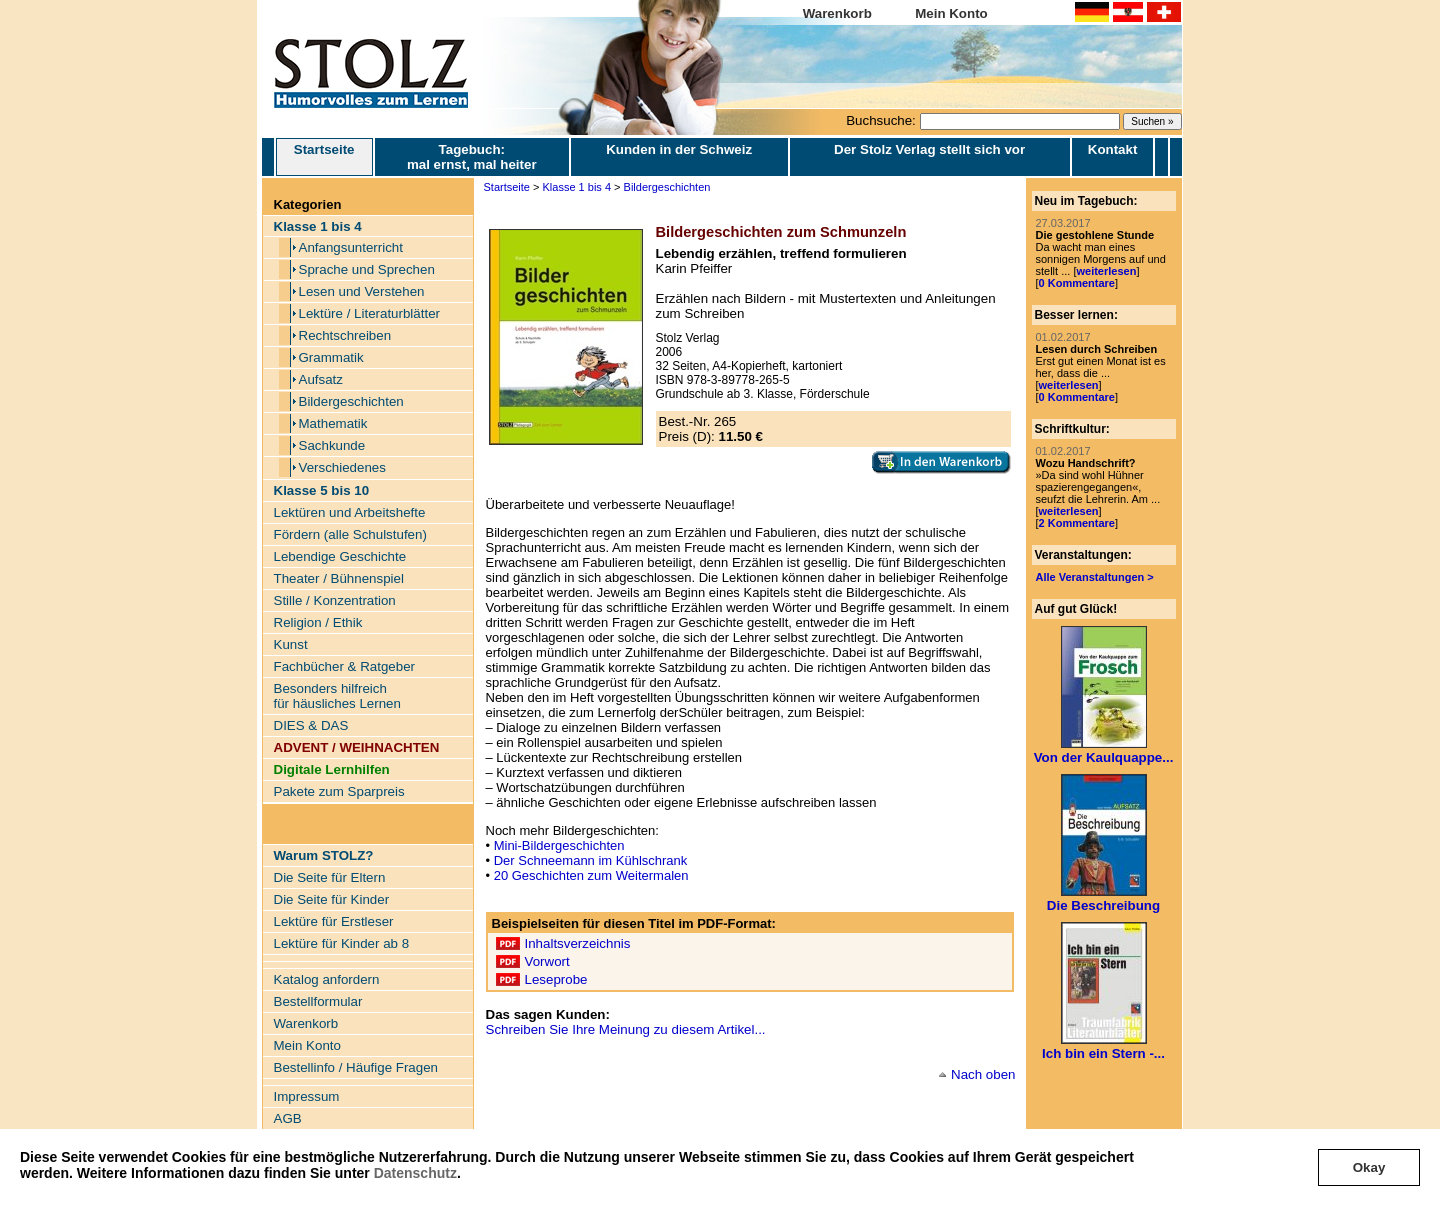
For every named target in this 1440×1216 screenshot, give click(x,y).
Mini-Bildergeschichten (559, 845)
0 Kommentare (1077, 283)
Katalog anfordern (327, 979)
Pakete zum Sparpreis (339, 791)
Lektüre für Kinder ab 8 (342, 943)
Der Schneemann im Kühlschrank (591, 860)
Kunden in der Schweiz (679, 149)
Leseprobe (556, 979)
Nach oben (983, 1074)
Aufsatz (321, 379)
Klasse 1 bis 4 (577, 187)
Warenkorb (837, 13)
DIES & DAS (311, 725)
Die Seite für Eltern (330, 877)
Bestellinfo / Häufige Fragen (356, 1067)
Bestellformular (318, 1001)
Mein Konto (951, 13)
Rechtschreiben (345, 335)
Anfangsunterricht (351, 247)
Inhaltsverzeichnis (578, 943)
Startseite (324, 157)
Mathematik (333, 423)
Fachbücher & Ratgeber (345, 666)
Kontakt (1113, 149)
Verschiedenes (342, 467)
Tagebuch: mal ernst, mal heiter (472, 157)
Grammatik (331, 357)
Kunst (291, 644)
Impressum (307, 1096)
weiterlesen (1106, 271)
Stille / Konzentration (335, 600)
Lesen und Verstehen (362, 291)
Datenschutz (415, 1173)
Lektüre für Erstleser (334, 921)
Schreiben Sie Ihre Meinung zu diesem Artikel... (626, 1029)
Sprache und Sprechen (367, 269)
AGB (288, 1118)
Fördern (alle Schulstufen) (350, 534)
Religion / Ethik (318, 622)
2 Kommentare (1077, 523)
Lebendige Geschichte (340, 556)
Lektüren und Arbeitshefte (350, 512)
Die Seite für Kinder (332, 899)
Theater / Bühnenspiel (339, 578)
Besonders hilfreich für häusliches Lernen (337, 696)
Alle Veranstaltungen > (1095, 577)
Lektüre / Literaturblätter (370, 313)
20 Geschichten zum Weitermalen (591, 875)
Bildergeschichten (351, 401)
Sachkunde (332, 445)
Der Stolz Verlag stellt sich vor (929, 149)
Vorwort (547, 961)
